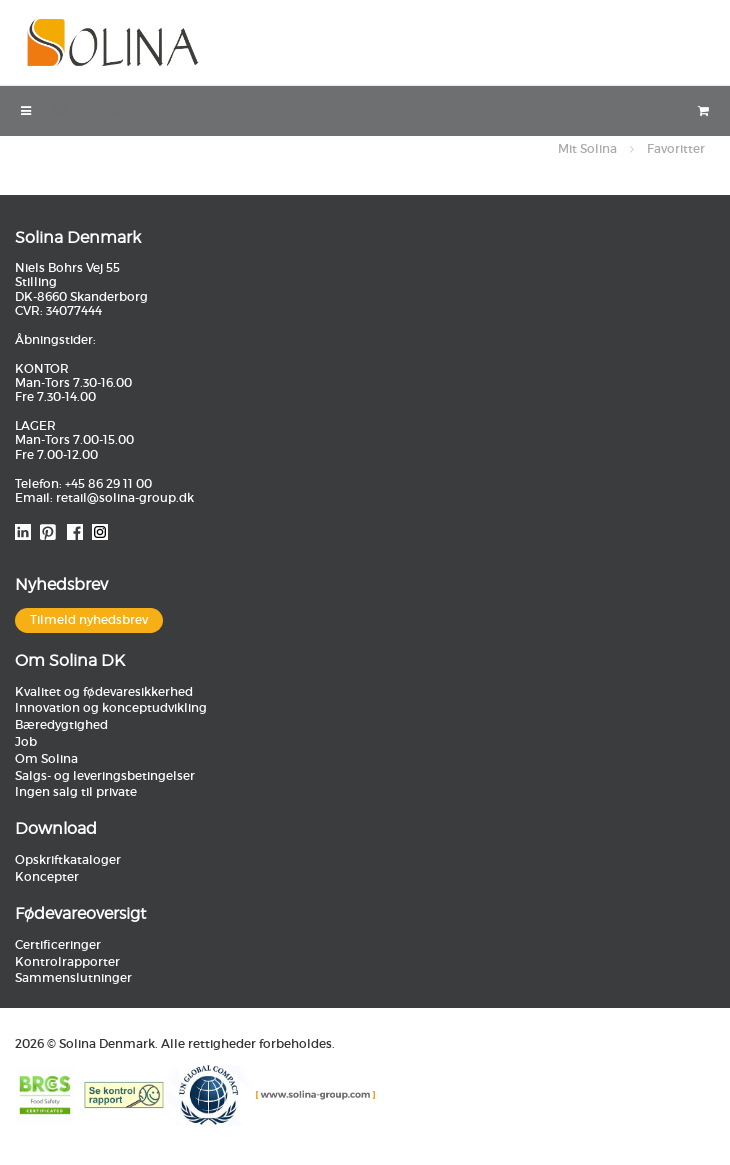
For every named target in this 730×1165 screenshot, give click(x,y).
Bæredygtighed (61, 724)
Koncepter (47, 876)
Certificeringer (58, 944)
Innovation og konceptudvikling (111, 707)
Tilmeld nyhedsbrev (89, 619)
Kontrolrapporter (67, 961)
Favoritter (676, 148)
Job (26, 741)
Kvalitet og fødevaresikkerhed (104, 691)
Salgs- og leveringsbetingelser (105, 775)
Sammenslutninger (73, 977)
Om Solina (46, 758)
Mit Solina (587, 148)
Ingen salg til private (76, 791)
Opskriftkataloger (68, 859)
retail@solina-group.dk (125, 497)
